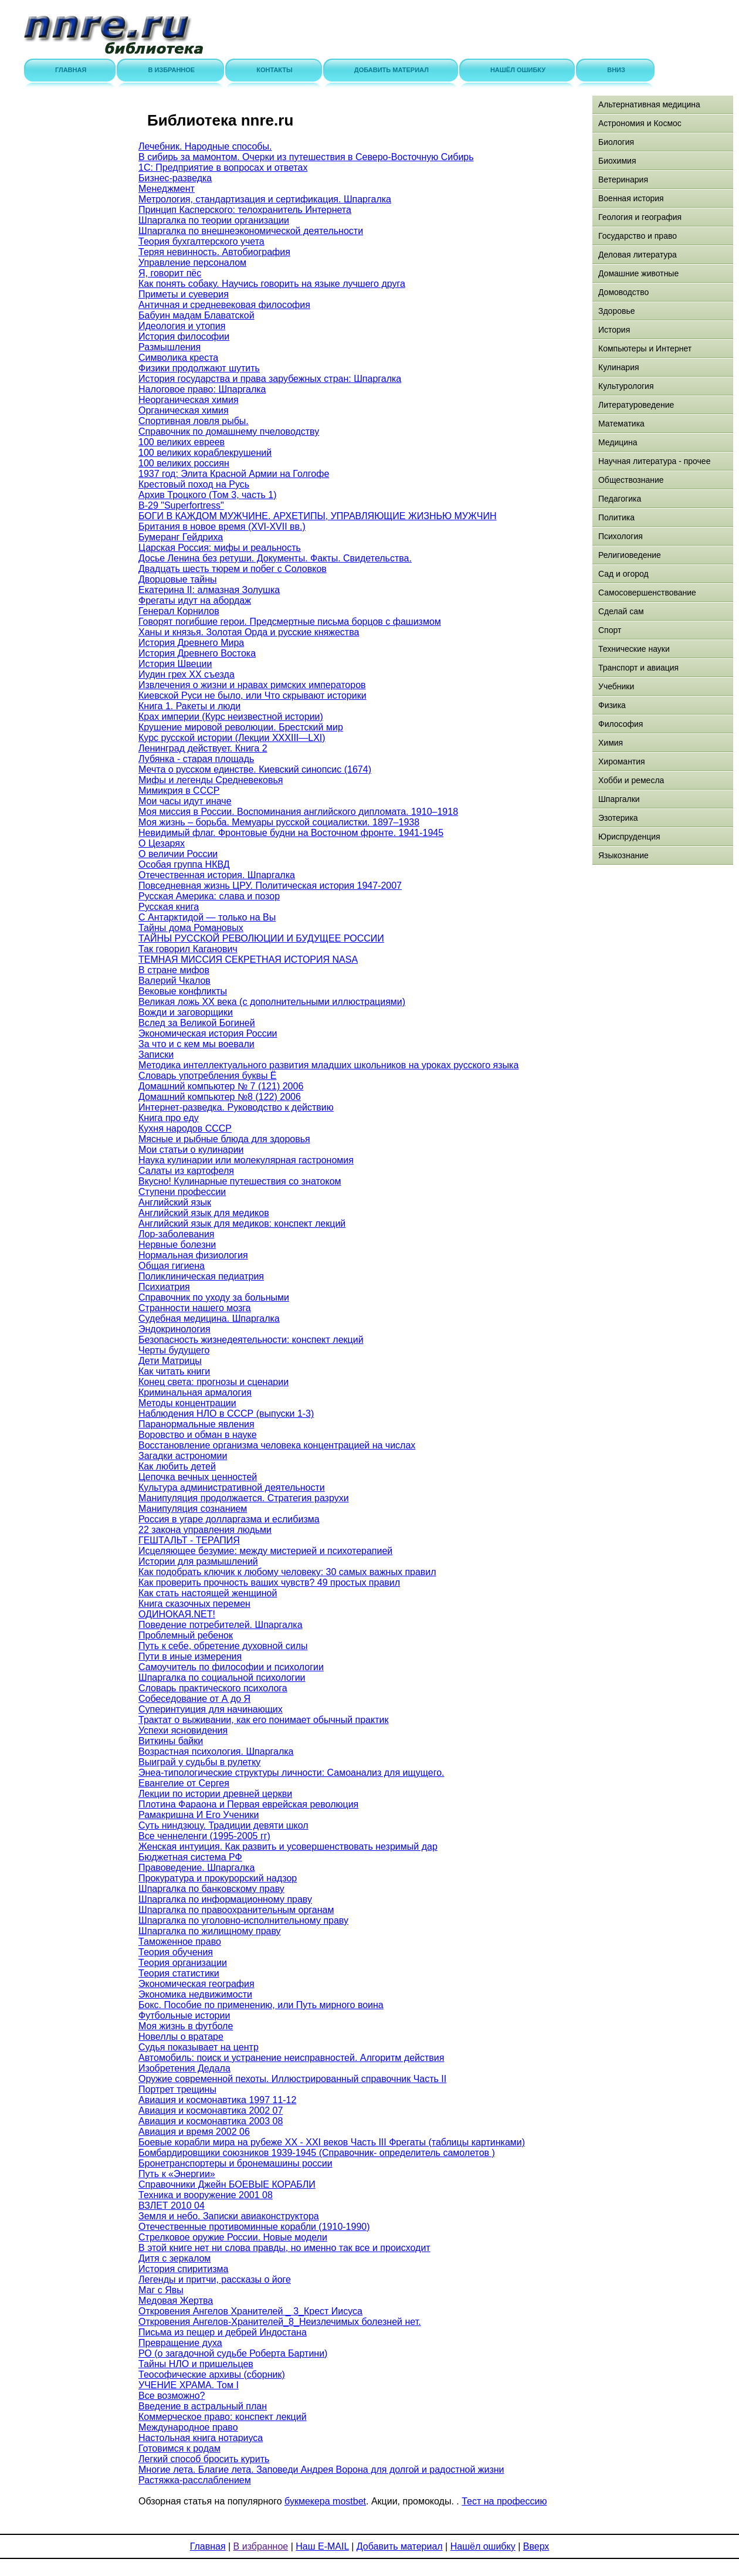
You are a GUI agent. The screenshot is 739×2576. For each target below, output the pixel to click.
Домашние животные (638, 273)
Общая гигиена (171, 1266)
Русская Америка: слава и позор (209, 896)
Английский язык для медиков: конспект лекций (241, 1223)
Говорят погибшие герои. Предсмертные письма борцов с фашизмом (289, 622)
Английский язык (174, 1202)
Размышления (169, 347)
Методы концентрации (187, 1403)
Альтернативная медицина (649, 104)
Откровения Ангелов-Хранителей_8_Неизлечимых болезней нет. (279, 2322)
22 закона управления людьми (205, 1530)
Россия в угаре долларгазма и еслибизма (229, 1519)
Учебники (616, 686)
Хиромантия (621, 761)
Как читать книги (174, 1371)
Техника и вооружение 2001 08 (205, 2195)
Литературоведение (636, 404)
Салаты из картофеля (186, 1171)
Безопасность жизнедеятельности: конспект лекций (251, 1340)
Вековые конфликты (182, 991)
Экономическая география (196, 1984)
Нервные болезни (177, 1245)
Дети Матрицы (170, 1361)
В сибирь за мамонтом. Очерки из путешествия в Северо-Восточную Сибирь (306, 157)
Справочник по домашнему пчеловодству (228, 431)
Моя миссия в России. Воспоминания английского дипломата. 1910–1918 (298, 812)
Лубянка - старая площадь (196, 759)
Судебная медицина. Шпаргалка (209, 1318)
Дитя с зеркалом (174, 2258)
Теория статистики (178, 1973)
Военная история (631, 198)
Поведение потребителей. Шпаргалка (220, 1625)
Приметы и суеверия (183, 294)
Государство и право (637, 236)
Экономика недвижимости (195, 1994)
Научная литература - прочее (654, 461)
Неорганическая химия (188, 400)
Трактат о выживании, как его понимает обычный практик (263, 1720)
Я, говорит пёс (169, 273)
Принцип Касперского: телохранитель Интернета (244, 210)
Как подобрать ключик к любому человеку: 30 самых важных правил (287, 1572)
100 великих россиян (183, 463)
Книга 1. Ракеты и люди (189, 706)
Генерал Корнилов (178, 611)
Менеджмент (166, 189)
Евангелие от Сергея (183, 1783)
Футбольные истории (184, 2015)
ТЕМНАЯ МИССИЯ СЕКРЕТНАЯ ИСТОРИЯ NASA (248, 959)
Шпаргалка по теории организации (213, 220)
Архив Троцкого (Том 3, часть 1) (207, 495)
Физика (612, 705)
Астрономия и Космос (640, 123)
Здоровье (616, 311)
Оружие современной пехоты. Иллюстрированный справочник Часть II (292, 2079)
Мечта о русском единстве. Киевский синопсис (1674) (254, 769)
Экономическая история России (207, 1033)
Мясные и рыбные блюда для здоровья (224, 1139)
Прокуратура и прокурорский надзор (217, 1878)
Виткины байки (170, 1741)
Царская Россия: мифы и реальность (219, 548)
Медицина (618, 442)
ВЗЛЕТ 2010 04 (171, 2206)
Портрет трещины (177, 2089)
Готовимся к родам (179, 2448)
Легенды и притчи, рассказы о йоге (214, 2279)
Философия (620, 724)
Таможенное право (179, 1942)
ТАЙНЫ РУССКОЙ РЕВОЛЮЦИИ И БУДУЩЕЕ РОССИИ (261, 938)
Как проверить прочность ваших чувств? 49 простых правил (269, 1582)
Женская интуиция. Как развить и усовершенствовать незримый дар (288, 1846)
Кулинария (618, 367)
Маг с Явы (161, 2290)
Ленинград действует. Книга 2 (202, 748)
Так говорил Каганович (188, 949)
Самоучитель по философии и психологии (231, 1667)
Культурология (626, 386)
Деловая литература (637, 254)
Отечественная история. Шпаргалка (216, 875)
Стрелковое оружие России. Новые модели (232, 2237)
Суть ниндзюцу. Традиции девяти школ (223, 1825)
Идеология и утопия (181, 326)
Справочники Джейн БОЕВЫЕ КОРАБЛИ (227, 2184)
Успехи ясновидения (183, 1730)
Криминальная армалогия (195, 1392)
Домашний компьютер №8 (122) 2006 (219, 1097)
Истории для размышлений (198, 1561)
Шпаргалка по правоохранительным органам (236, 1910)
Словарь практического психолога (212, 1688)
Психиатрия (164, 1287)
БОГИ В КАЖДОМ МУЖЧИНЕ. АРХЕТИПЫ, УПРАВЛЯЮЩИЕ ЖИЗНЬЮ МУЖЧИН (317, 516)
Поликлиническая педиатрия (201, 1276)
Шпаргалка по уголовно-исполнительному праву (243, 1920)
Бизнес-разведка (175, 178)
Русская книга (168, 907)
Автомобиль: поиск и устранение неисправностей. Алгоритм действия (291, 2058)
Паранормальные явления (196, 1424)
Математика (621, 423)
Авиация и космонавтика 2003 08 (210, 2121)
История (614, 329)
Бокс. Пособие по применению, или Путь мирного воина (261, 2005)
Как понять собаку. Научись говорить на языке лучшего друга (271, 284)
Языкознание (623, 855)
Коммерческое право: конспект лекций (222, 2417)
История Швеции (175, 664)
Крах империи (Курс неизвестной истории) (230, 717)
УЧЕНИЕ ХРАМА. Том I (188, 2385)
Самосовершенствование (647, 592)
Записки (156, 1054)
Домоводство (623, 292)
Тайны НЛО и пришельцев (195, 2364)
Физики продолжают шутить (199, 368)
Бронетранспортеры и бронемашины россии (235, 2163)
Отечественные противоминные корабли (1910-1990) (254, 2227)
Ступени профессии (182, 1192)
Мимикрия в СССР (178, 791)
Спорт (609, 630)
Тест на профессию (504, 2501)
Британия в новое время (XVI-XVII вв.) (222, 527)
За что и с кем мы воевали (196, 1044)
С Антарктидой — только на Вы (207, 917)
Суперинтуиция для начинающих (210, 1709)
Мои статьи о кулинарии (190, 1150)
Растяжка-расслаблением (194, 2480)
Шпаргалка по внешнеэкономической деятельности (250, 231)
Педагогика (619, 498)
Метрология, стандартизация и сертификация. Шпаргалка (264, 199)
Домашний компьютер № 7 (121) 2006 (220, 1086)
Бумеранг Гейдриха (180, 537)
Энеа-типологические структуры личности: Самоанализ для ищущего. (291, 1773)
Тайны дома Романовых (190, 928)
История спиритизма (183, 2269)
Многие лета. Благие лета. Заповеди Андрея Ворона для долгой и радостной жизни (321, 2470)
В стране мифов (173, 970)
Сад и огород (623, 573)
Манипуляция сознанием (192, 1509)
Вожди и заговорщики (185, 1012)
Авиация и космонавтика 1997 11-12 (217, 2100)
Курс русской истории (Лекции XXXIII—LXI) (232, 738)
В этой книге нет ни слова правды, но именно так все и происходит (284, 2248)
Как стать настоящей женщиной (207, 1593)
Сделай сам (621, 611)
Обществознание (631, 480)
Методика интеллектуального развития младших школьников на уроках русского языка (328, 1065)
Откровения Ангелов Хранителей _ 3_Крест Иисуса (250, 2311)
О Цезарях (161, 843)
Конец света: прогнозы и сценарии (213, 1382)
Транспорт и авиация (638, 667)
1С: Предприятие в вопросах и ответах (222, 167)
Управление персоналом (192, 263)
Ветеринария (623, 179)
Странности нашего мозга (194, 1308)
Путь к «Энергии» (176, 2174)
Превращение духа (180, 2343)
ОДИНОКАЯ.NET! (176, 1614)
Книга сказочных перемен (194, 1604)
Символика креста (178, 358)
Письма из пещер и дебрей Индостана (222, 2332)
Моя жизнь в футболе (185, 2026)
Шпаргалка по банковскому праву (211, 1889)
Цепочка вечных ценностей (197, 1477)
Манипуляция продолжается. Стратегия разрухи (243, 1498)
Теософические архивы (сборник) (211, 2374)
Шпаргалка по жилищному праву (209, 1931)
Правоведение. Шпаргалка (196, 1868)
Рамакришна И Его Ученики (198, 1815)
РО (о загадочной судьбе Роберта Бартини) (232, 2353)
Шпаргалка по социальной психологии (222, 1678)
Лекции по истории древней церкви (215, 1794)
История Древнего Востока (197, 653)
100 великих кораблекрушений (205, 453)
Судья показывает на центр (198, 2047)
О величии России (178, 854)
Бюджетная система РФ (190, 1857)
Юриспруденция (629, 836)
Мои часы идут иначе (185, 801)
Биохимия (617, 160)
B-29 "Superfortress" (181, 505)
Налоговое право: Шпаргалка (202, 389)
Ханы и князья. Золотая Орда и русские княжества (248, 632)
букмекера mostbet (325, 2501)
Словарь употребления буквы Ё (207, 1076)
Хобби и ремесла (631, 780)
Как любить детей (177, 1466)
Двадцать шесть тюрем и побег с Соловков (232, 569)
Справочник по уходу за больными (213, 1297)
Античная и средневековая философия (224, 305)
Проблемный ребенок (185, 1635)
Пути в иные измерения (190, 1656)
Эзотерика (618, 817)
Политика (616, 517)
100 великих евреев (181, 442)
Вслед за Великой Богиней (196, 1023)
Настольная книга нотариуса (200, 2438)
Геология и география (640, 217)
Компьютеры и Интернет (644, 348)
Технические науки (634, 649)
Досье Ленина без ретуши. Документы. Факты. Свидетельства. (275, 558)
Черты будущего (173, 1350)
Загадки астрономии (182, 1456)
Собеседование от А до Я (194, 1699)
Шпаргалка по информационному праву (225, 1899)
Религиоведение (629, 555)
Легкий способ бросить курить (203, 2459)
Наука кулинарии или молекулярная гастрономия (246, 1160)
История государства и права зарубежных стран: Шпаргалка (269, 379)
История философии (183, 336)
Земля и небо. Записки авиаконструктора (228, 2216)
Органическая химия (183, 410)
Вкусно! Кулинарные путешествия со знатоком (239, 1181)
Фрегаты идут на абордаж (194, 600)
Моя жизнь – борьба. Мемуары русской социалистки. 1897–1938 (278, 822)
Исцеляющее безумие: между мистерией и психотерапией (265, 1551)
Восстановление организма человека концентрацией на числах (276, 1445)
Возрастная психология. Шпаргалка (216, 1751)
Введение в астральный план (202, 2406)
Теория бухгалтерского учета (201, 241)
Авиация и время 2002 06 (194, 2132)
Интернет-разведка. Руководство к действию (236, 1107)
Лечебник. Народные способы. (205, 146)
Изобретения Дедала (184, 2068)
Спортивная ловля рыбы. (193, 421)
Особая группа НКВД (184, 864)
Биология (616, 142)
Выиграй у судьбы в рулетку (199, 1762)
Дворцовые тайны (177, 579)
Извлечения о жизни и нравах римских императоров (252, 685)
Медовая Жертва (175, 2301)
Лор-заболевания (176, 1234)
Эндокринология (174, 1329)
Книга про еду (168, 1118)
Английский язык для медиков (203, 1213)
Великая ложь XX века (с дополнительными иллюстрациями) (271, 1002)
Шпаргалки (619, 799)
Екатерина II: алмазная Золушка (209, 590)
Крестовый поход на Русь (193, 484)
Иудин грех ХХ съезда (186, 674)
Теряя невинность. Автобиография (214, 252)
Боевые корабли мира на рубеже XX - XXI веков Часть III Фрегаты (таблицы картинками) (331, 2142)
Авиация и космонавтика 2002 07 (210, 2110)
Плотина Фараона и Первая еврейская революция (248, 1804)
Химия (610, 742)
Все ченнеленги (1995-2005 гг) (204, 1836)
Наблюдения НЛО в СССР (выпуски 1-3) (226, 1414)
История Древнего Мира (191, 643)
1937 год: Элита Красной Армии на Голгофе (233, 474)
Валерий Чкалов (174, 981)
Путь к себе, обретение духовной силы (222, 1646)
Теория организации (182, 1963)
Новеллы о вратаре (180, 2037)
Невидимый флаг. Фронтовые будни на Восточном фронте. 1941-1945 (290, 833)
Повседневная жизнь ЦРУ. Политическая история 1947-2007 (270, 886)
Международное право (188, 2427)
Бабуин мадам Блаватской (196, 315)
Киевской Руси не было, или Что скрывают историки (252, 695)
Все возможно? (171, 2396)
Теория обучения (175, 1952)
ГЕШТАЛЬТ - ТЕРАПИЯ (189, 1540)
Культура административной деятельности (231, 1487)
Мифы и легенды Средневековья (210, 780)
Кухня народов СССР (185, 1128)
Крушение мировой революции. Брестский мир (240, 727)
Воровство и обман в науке (197, 1435)
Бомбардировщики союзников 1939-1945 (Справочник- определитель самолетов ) (316, 2153)
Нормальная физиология (193, 1255)
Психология (620, 536)
